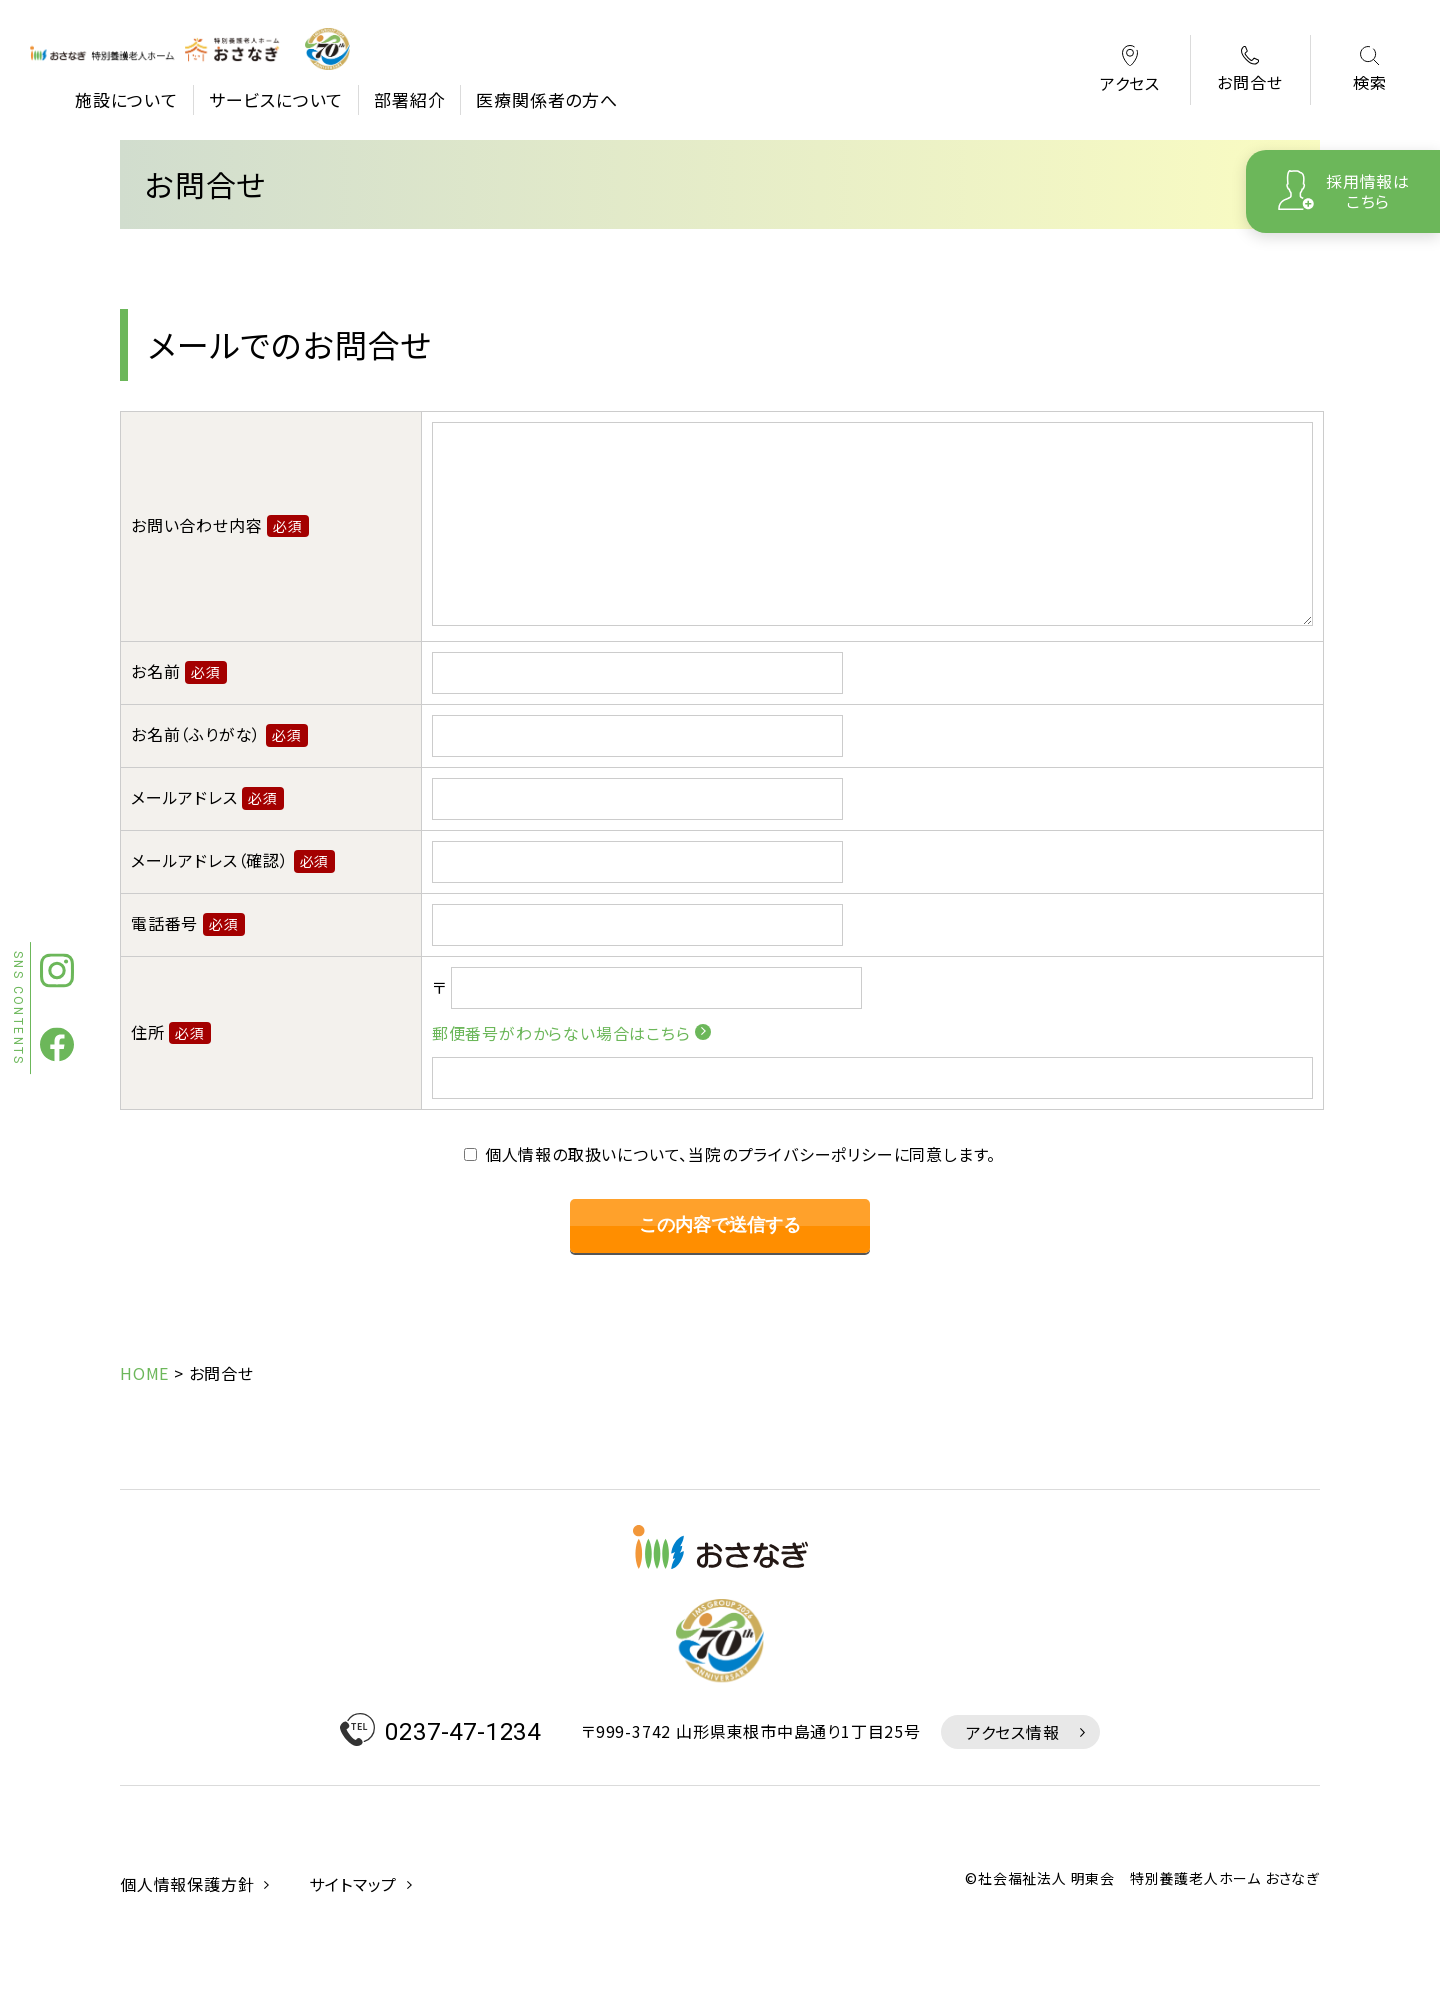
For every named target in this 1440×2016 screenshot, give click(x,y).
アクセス (1130, 70)
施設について (126, 99)
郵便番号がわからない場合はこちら (561, 1073)
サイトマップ (353, 1961)
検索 (1370, 70)
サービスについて (276, 99)
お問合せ (1249, 70)
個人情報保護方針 (187, 1961)
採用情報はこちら (1368, 190)
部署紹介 (409, 99)
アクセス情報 (1013, 1809)
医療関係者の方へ (546, 99)
